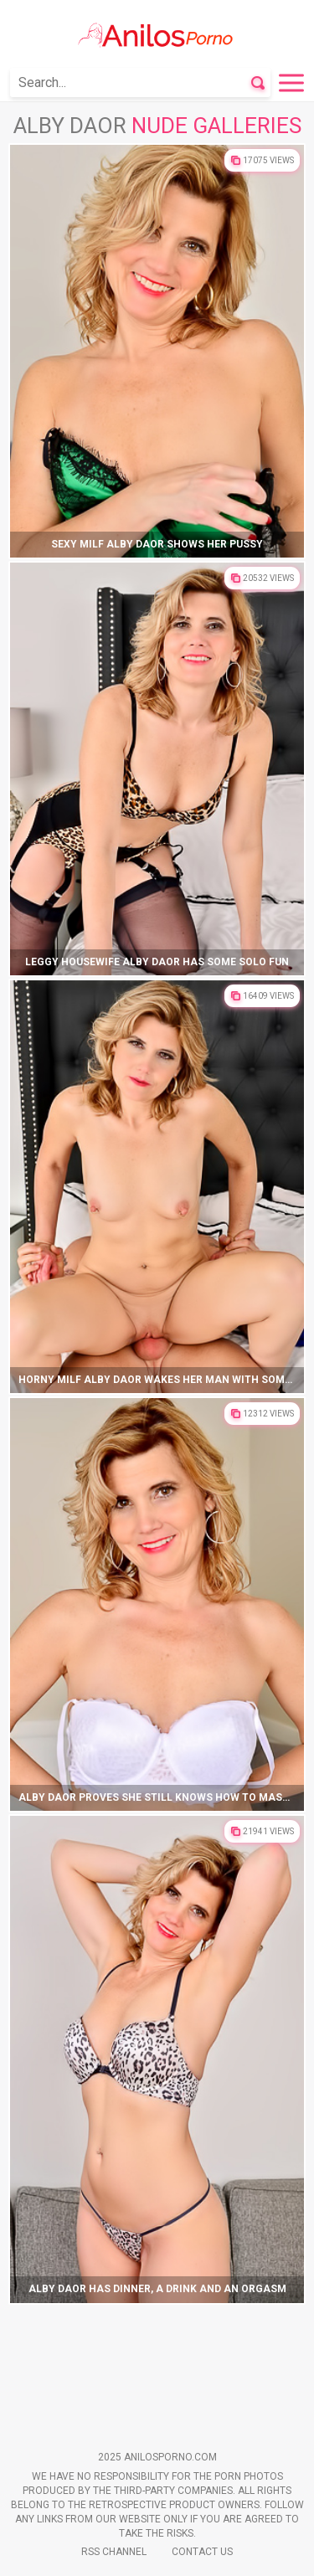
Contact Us (202, 2552)
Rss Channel (114, 2552)
